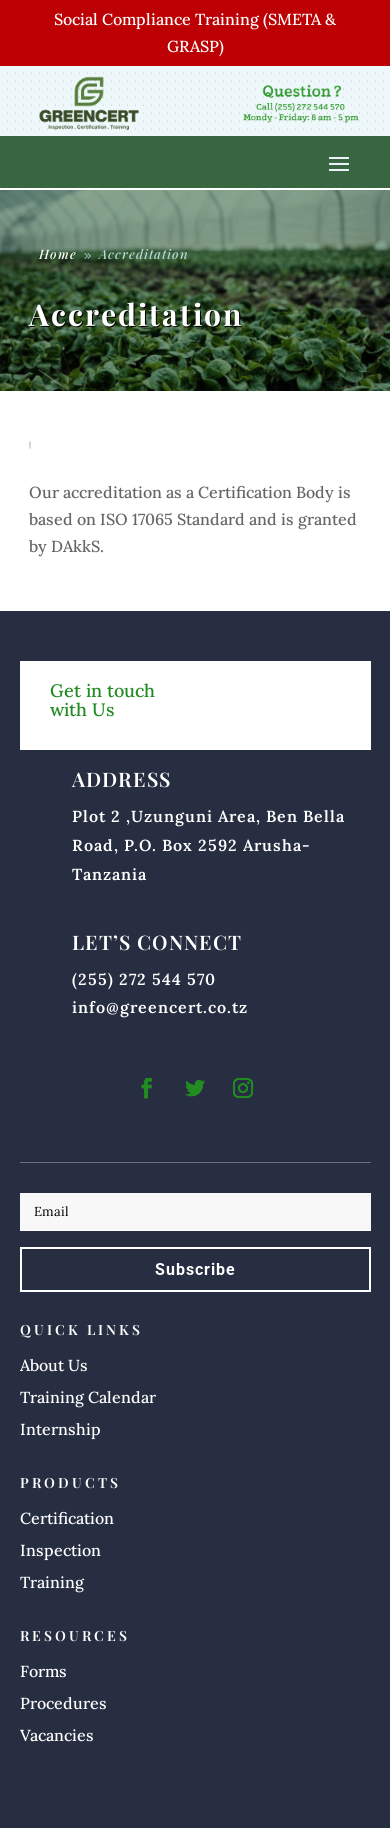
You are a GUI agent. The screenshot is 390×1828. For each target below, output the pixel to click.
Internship (60, 1429)
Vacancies (57, 1735)
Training (52, 1582)
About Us (54, 1365)
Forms (43, 1671)
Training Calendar (88, 1397)
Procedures (63, 1703)
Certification (67, 1518)
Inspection (60, 1550)
